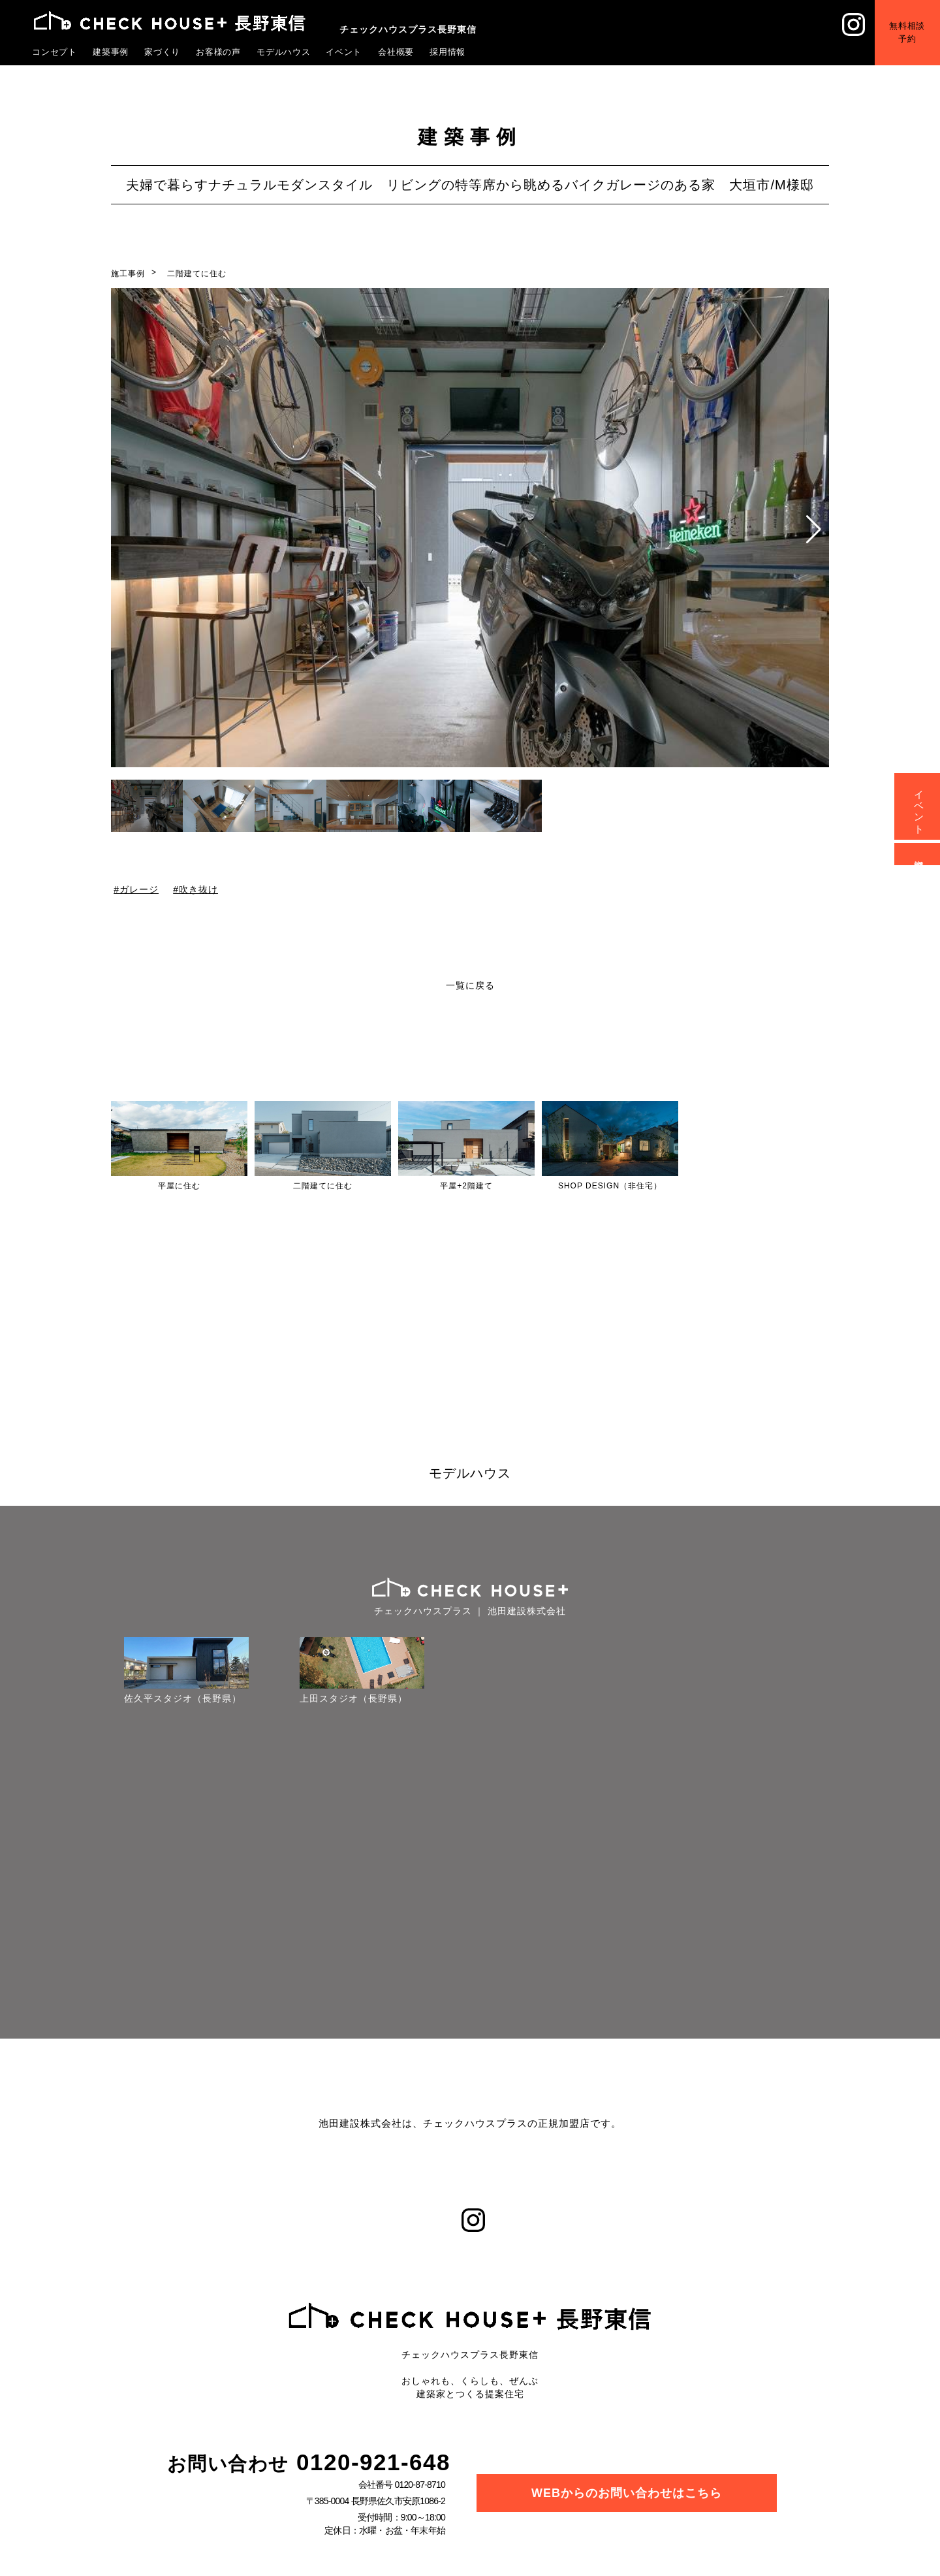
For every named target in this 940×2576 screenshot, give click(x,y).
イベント (344, 51)
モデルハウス (284, 51)
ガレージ (139, 889)
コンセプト (55, 51)
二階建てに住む (197, 273)
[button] (813, 529)
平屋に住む (179, 1185)
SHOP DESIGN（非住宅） (610, 1185)
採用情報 (447, 51)
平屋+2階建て (466, 1185)
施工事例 (128, 273)
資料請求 (919, 854)
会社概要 (396, 51)
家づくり (162, 51)
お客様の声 (218, 51)
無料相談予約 (907, 32)
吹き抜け (198, 889)
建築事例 (111, 51)
